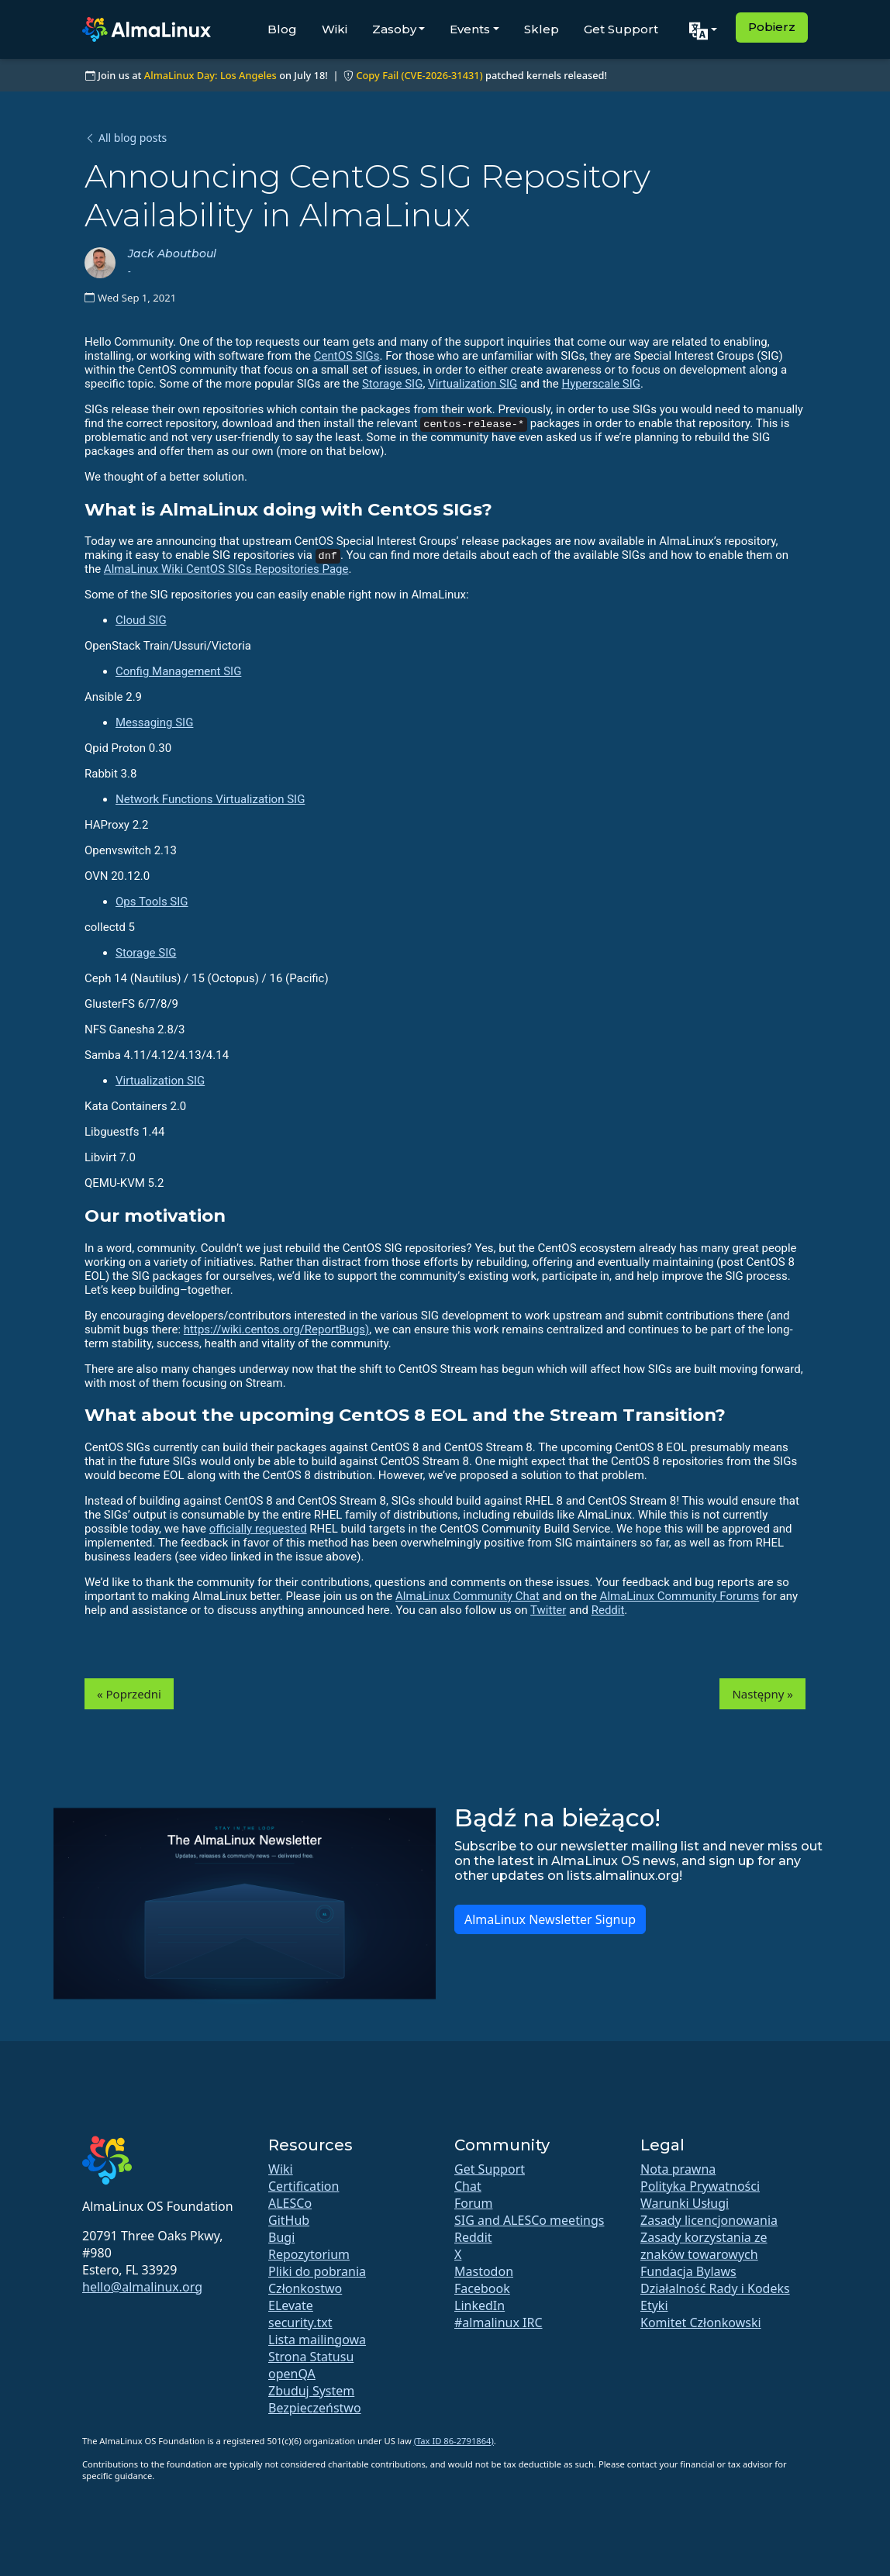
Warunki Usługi (684, 2203)
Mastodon (483, 2271)
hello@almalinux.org (142, 2286)
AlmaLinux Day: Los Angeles (210, 75)
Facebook (482, 2288)
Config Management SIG (178, 671)
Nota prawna (678, 2169)
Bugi (281, 2237)
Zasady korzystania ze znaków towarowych (704, 2246)
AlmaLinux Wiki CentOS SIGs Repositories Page (226, 569)
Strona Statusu (311, 2356)
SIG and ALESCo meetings (529, 2220)
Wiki (334, 29)
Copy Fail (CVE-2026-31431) (419, 75)
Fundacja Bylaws (688, 2271)
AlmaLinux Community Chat (467, 1596)
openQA (292, 2373)
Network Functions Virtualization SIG (210, 799)
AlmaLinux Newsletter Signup (550, 1919)
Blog (282, 29)
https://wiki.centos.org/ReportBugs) (276, 1329)
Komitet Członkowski (700, 2322)
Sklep (541, 29)
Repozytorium (309, 2254)
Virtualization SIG (472, 384)
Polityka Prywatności (700, 2186)
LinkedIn (479, 2305)
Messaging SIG (154, 722)
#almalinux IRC (498, 2322)
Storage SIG (392, 384)
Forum (473, 2203)
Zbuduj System (311, 2390)
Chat (467, 2186)
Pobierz (771, 26)
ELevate (290, 2305)
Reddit (608, 1610)
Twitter (548, 1610)
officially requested (258, 1529)
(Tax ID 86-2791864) (454, 2441)
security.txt (300, 2322)
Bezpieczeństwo (314, 2407)
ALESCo (290, 2203)
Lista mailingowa (317, 2339)
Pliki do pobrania (317, 2271)
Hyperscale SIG (601, 384)
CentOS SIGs (347, 356)
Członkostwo (305, 2288)
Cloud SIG (141, 620)
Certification (303, 2186)
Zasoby (394, 29)
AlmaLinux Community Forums (680, 1596)
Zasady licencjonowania (709, 2220)
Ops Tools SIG (152, 902)
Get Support (621, 29)
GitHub (288, 2220)
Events (470, 29)
